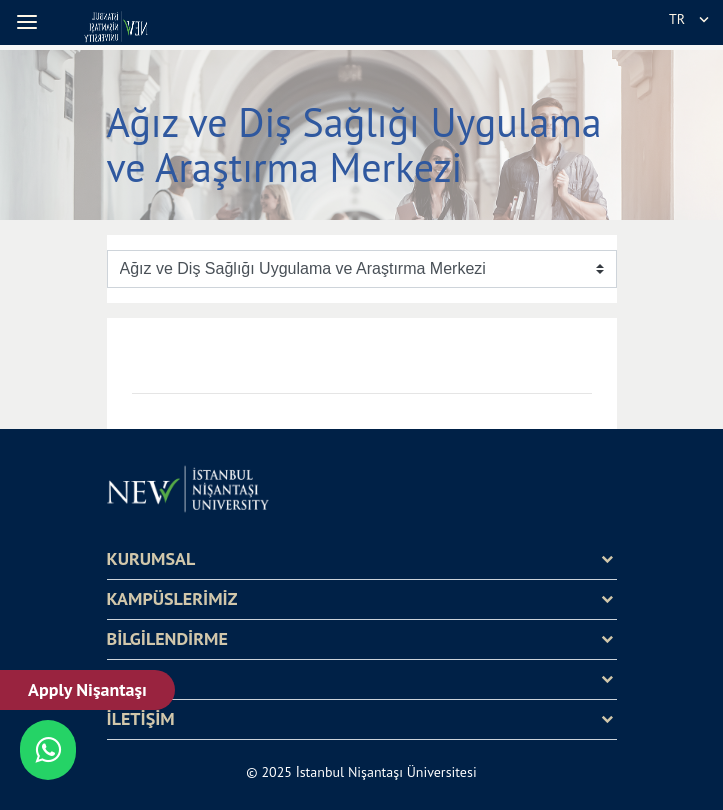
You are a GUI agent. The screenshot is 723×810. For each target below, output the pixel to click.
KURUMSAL (151, 559)
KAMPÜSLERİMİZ (172, 599)
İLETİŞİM (141, 719)
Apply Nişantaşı (87, 689)
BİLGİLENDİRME (167, 639)
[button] (30, 22)
